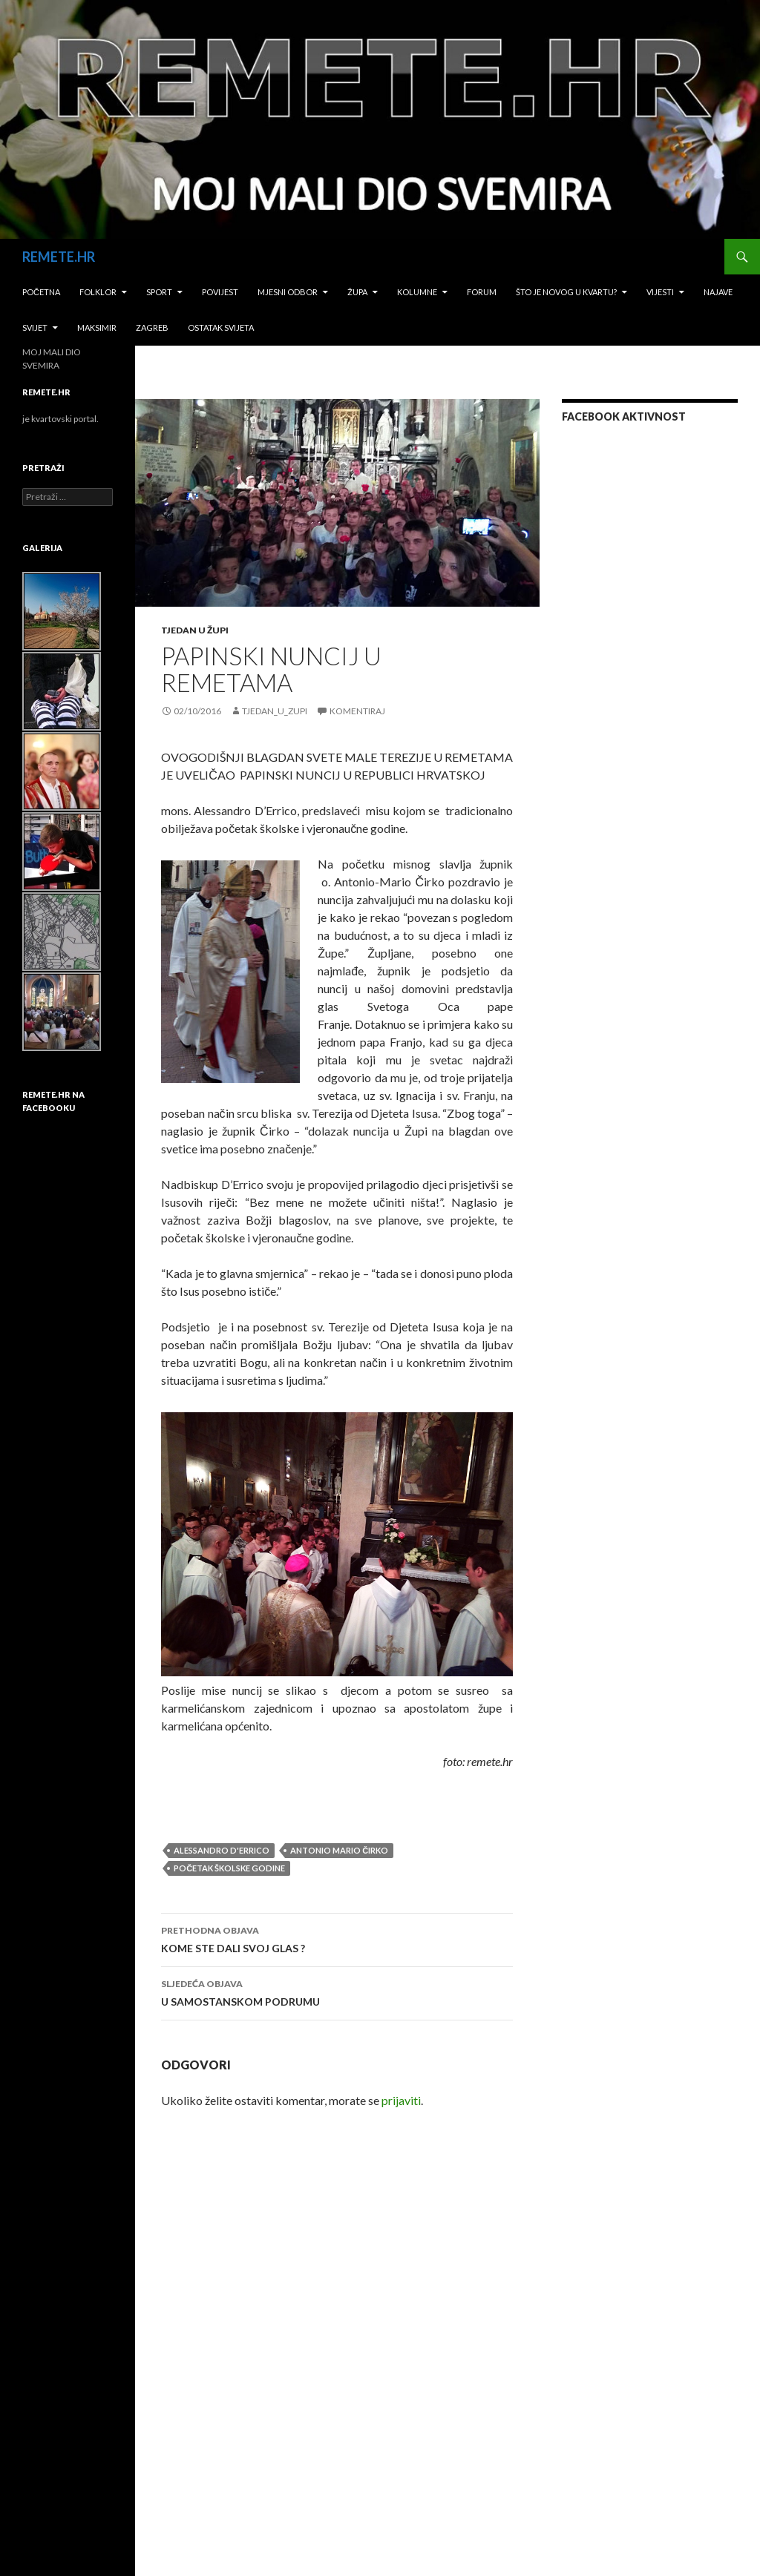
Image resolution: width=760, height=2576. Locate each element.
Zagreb (152, 327)
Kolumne (417, 292)
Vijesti (660, 292)
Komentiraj (357, 711)
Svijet (35, 327)
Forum (482, 292)
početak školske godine (229, 1868)
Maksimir (97, 327)
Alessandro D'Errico (221, 1850)
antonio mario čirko (339, 1850)
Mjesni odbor (288, 292)
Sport (159, 292)
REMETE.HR (58, 256)
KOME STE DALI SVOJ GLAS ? (337, 1938)
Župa (357, 292)
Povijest (220, 292)
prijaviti (401, 2100)
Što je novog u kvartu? (566, 292)
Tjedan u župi (195, 630)
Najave (718, 292)
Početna (41, 292)
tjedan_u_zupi (274, 711)
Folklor (98, 292)
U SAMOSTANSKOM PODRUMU (337, 1991)
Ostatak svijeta (221, 327)
